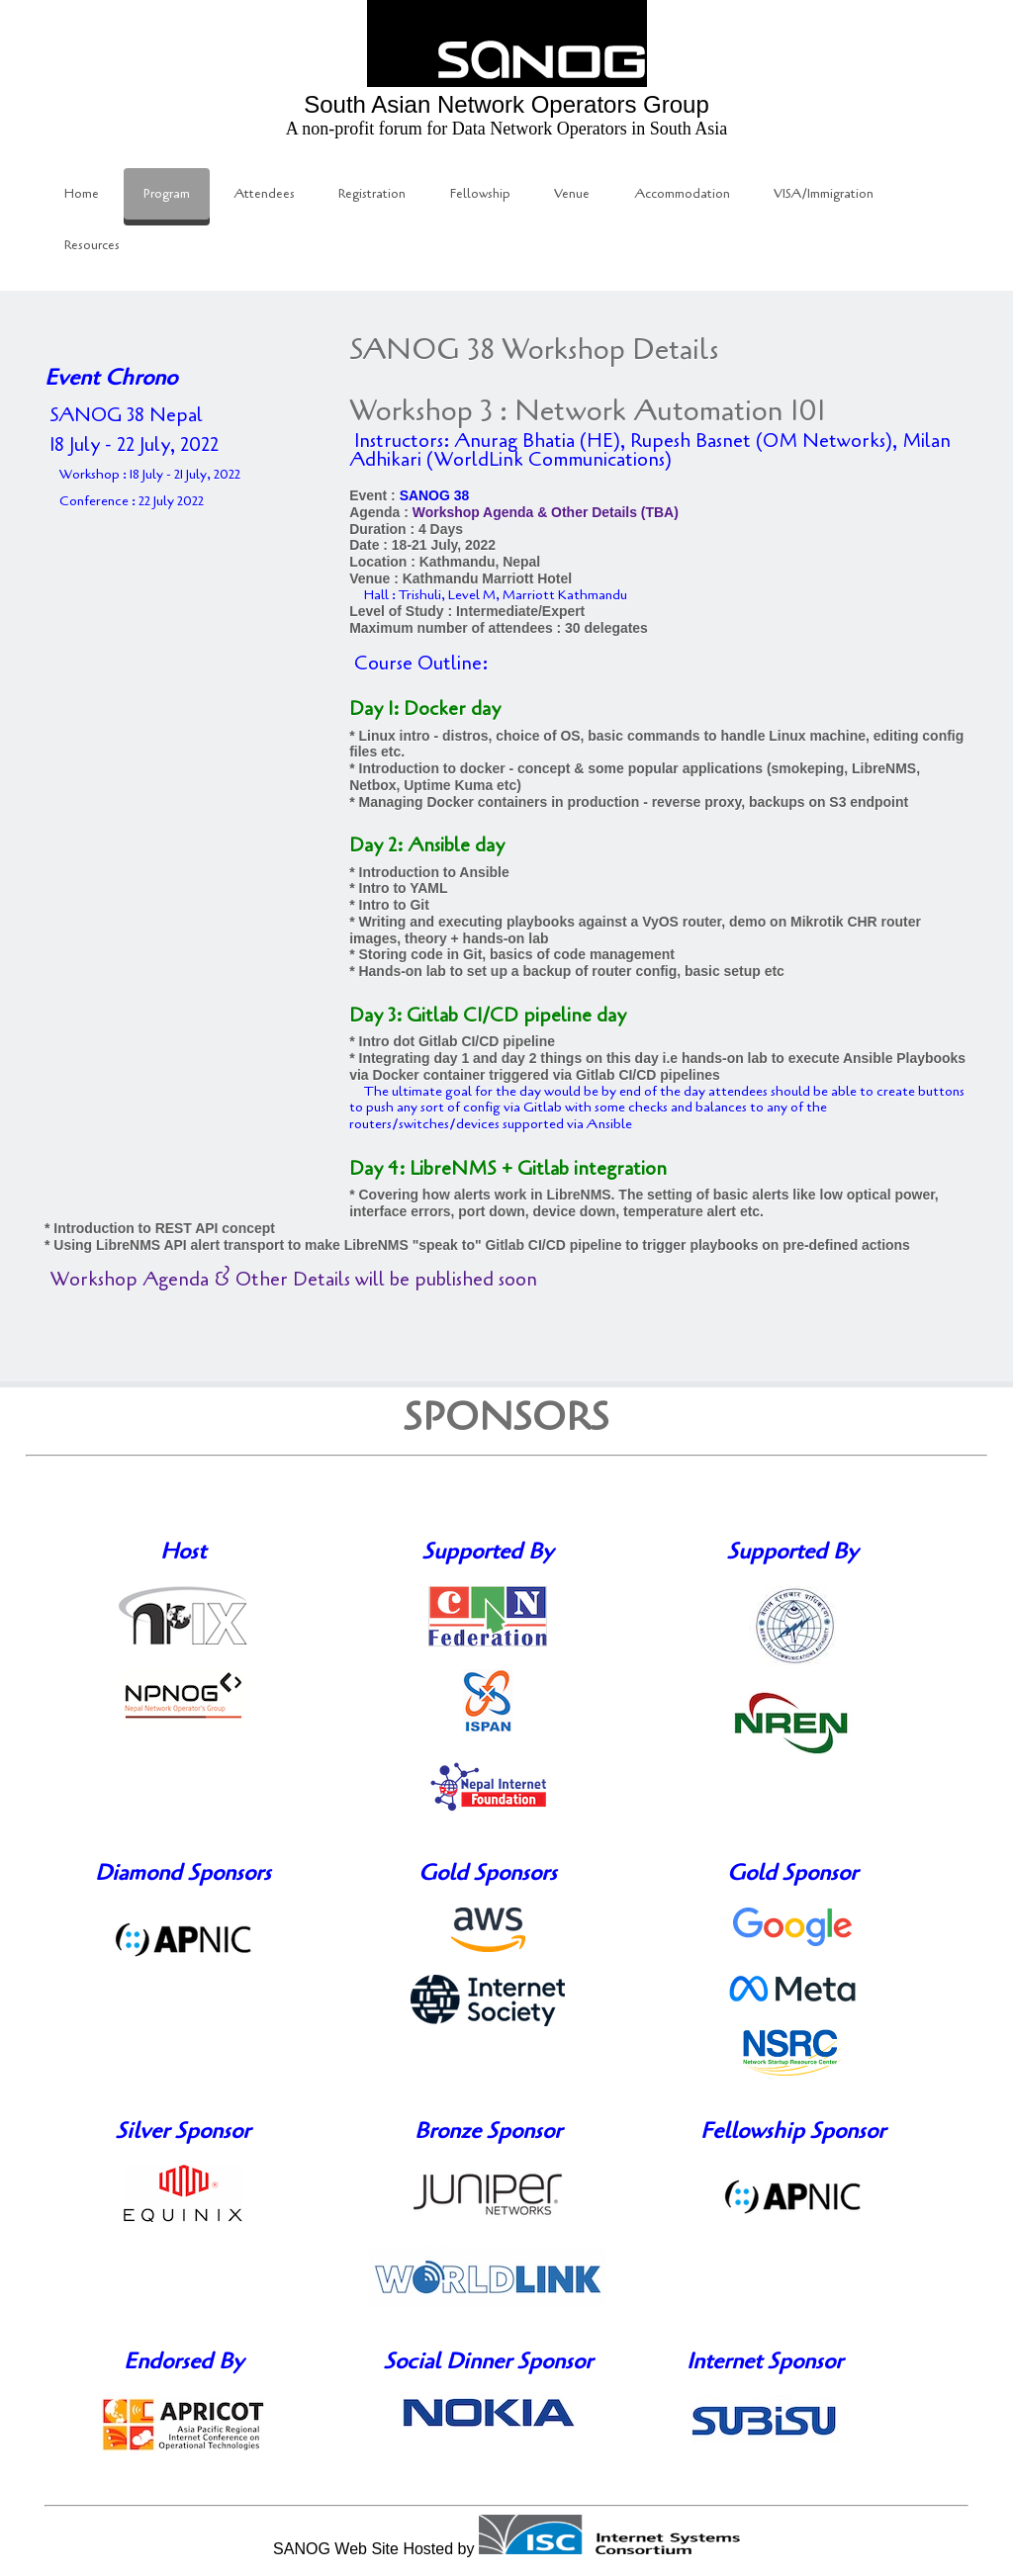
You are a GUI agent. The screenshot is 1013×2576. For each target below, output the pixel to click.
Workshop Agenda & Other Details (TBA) (546, 512)
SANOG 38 (435, 495)
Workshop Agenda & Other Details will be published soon (293, 1279)
